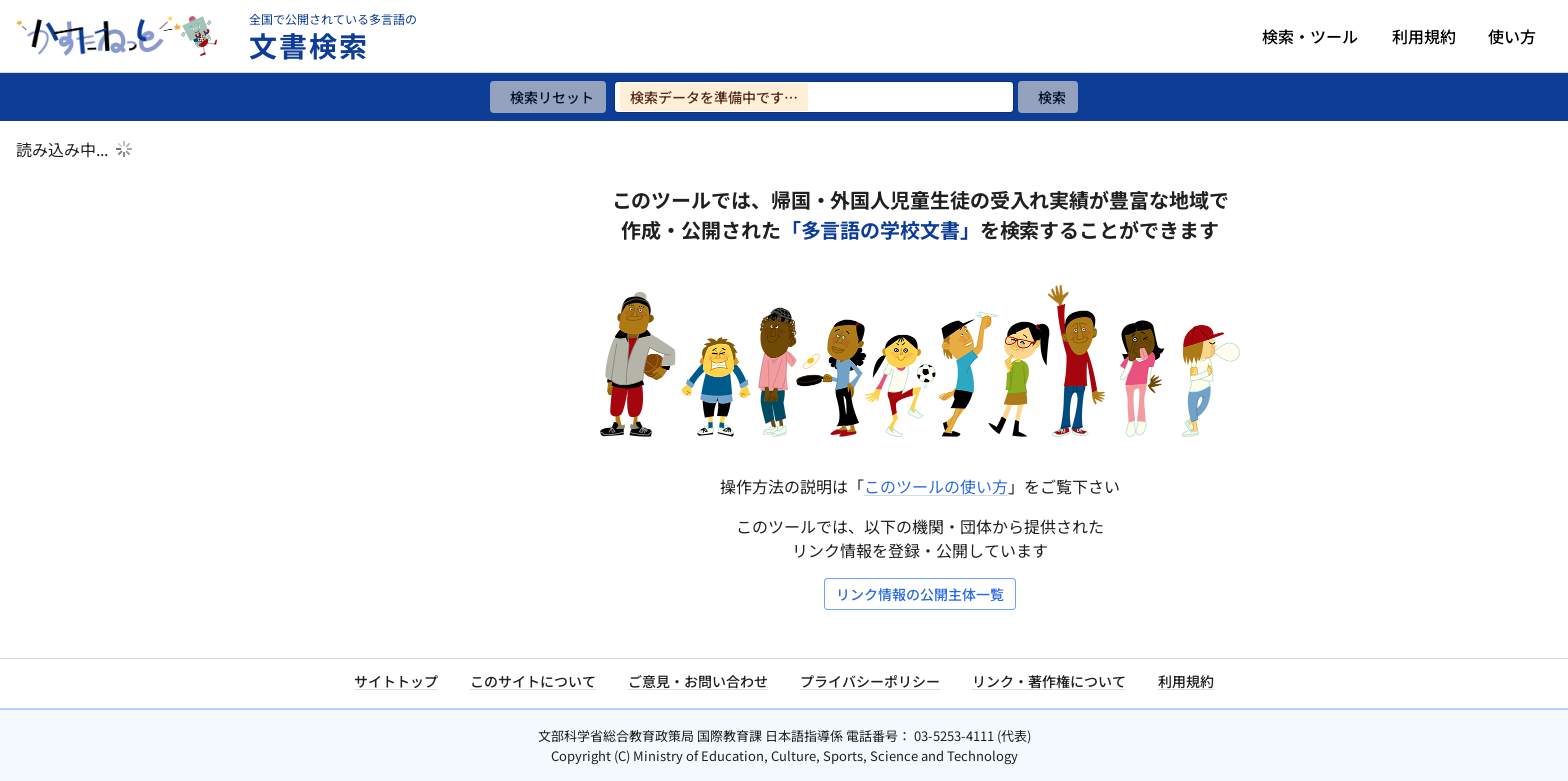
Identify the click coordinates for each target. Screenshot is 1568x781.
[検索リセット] (548, 97)
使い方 (1512, 36)
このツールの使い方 (936, 486)
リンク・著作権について (1049, 681)
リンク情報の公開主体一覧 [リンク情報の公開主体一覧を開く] (920, 594)
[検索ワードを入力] (814, 97)
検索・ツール (1310, 36)
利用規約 (1424, 36)
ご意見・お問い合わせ (698, 681)
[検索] (1048, 97)
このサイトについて (533, 681)
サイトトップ (396, 681)
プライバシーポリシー (870, 681)
